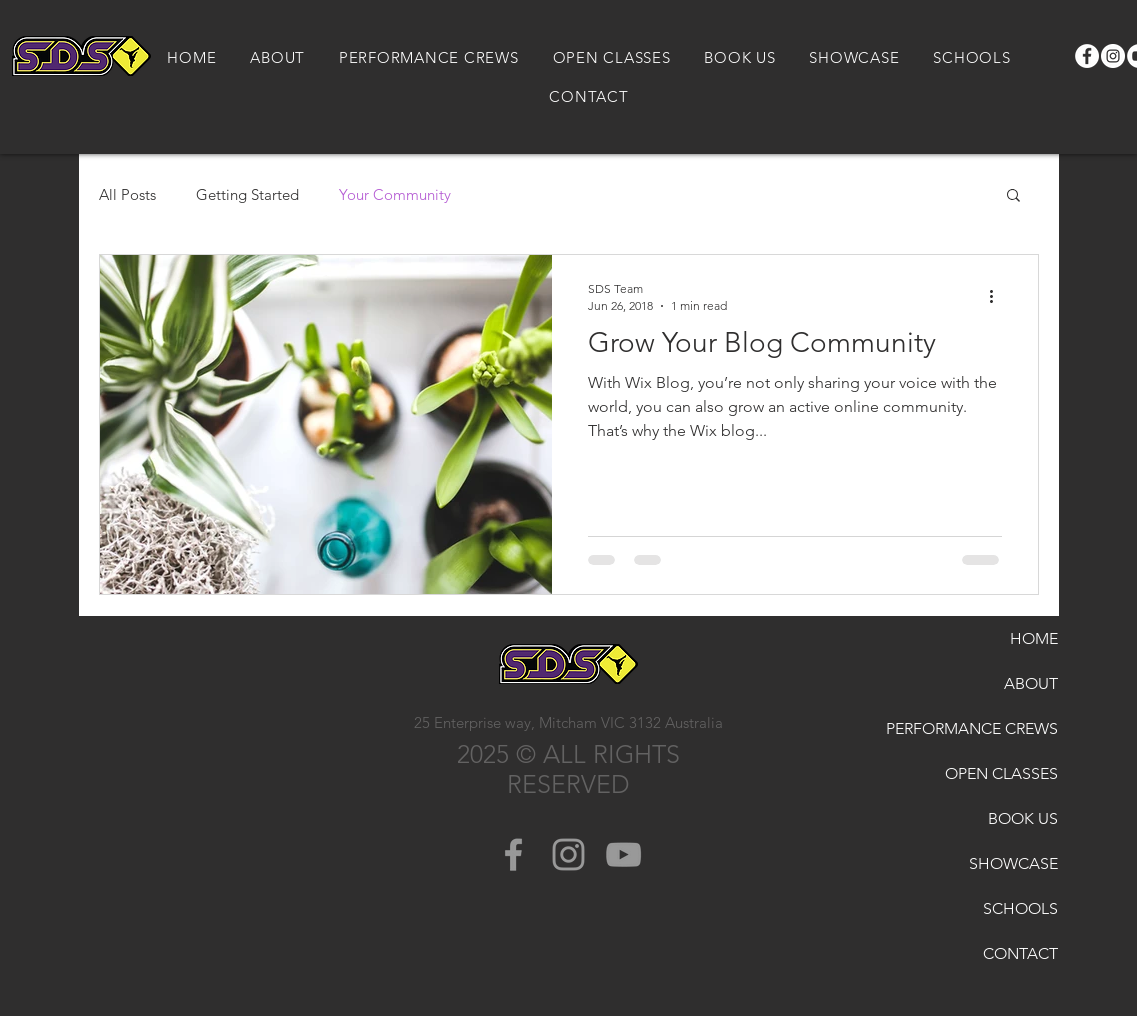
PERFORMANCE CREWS (1003, 728)
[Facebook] (1087, 56)
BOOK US (1023, 818)
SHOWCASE (1013, 863)
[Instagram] (1113, 56)
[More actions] (999, 296)
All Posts (127, 194)
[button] (1013, 196)
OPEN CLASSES (1003, 773)
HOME (1034, 638)
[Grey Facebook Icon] (513, 854)
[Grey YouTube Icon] (623, 854)
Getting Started (247, 194)
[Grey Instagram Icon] (568, 854)
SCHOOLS (1020, 908)
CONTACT (1020, 953)
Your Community (395, 194)
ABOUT (1031, 683)
